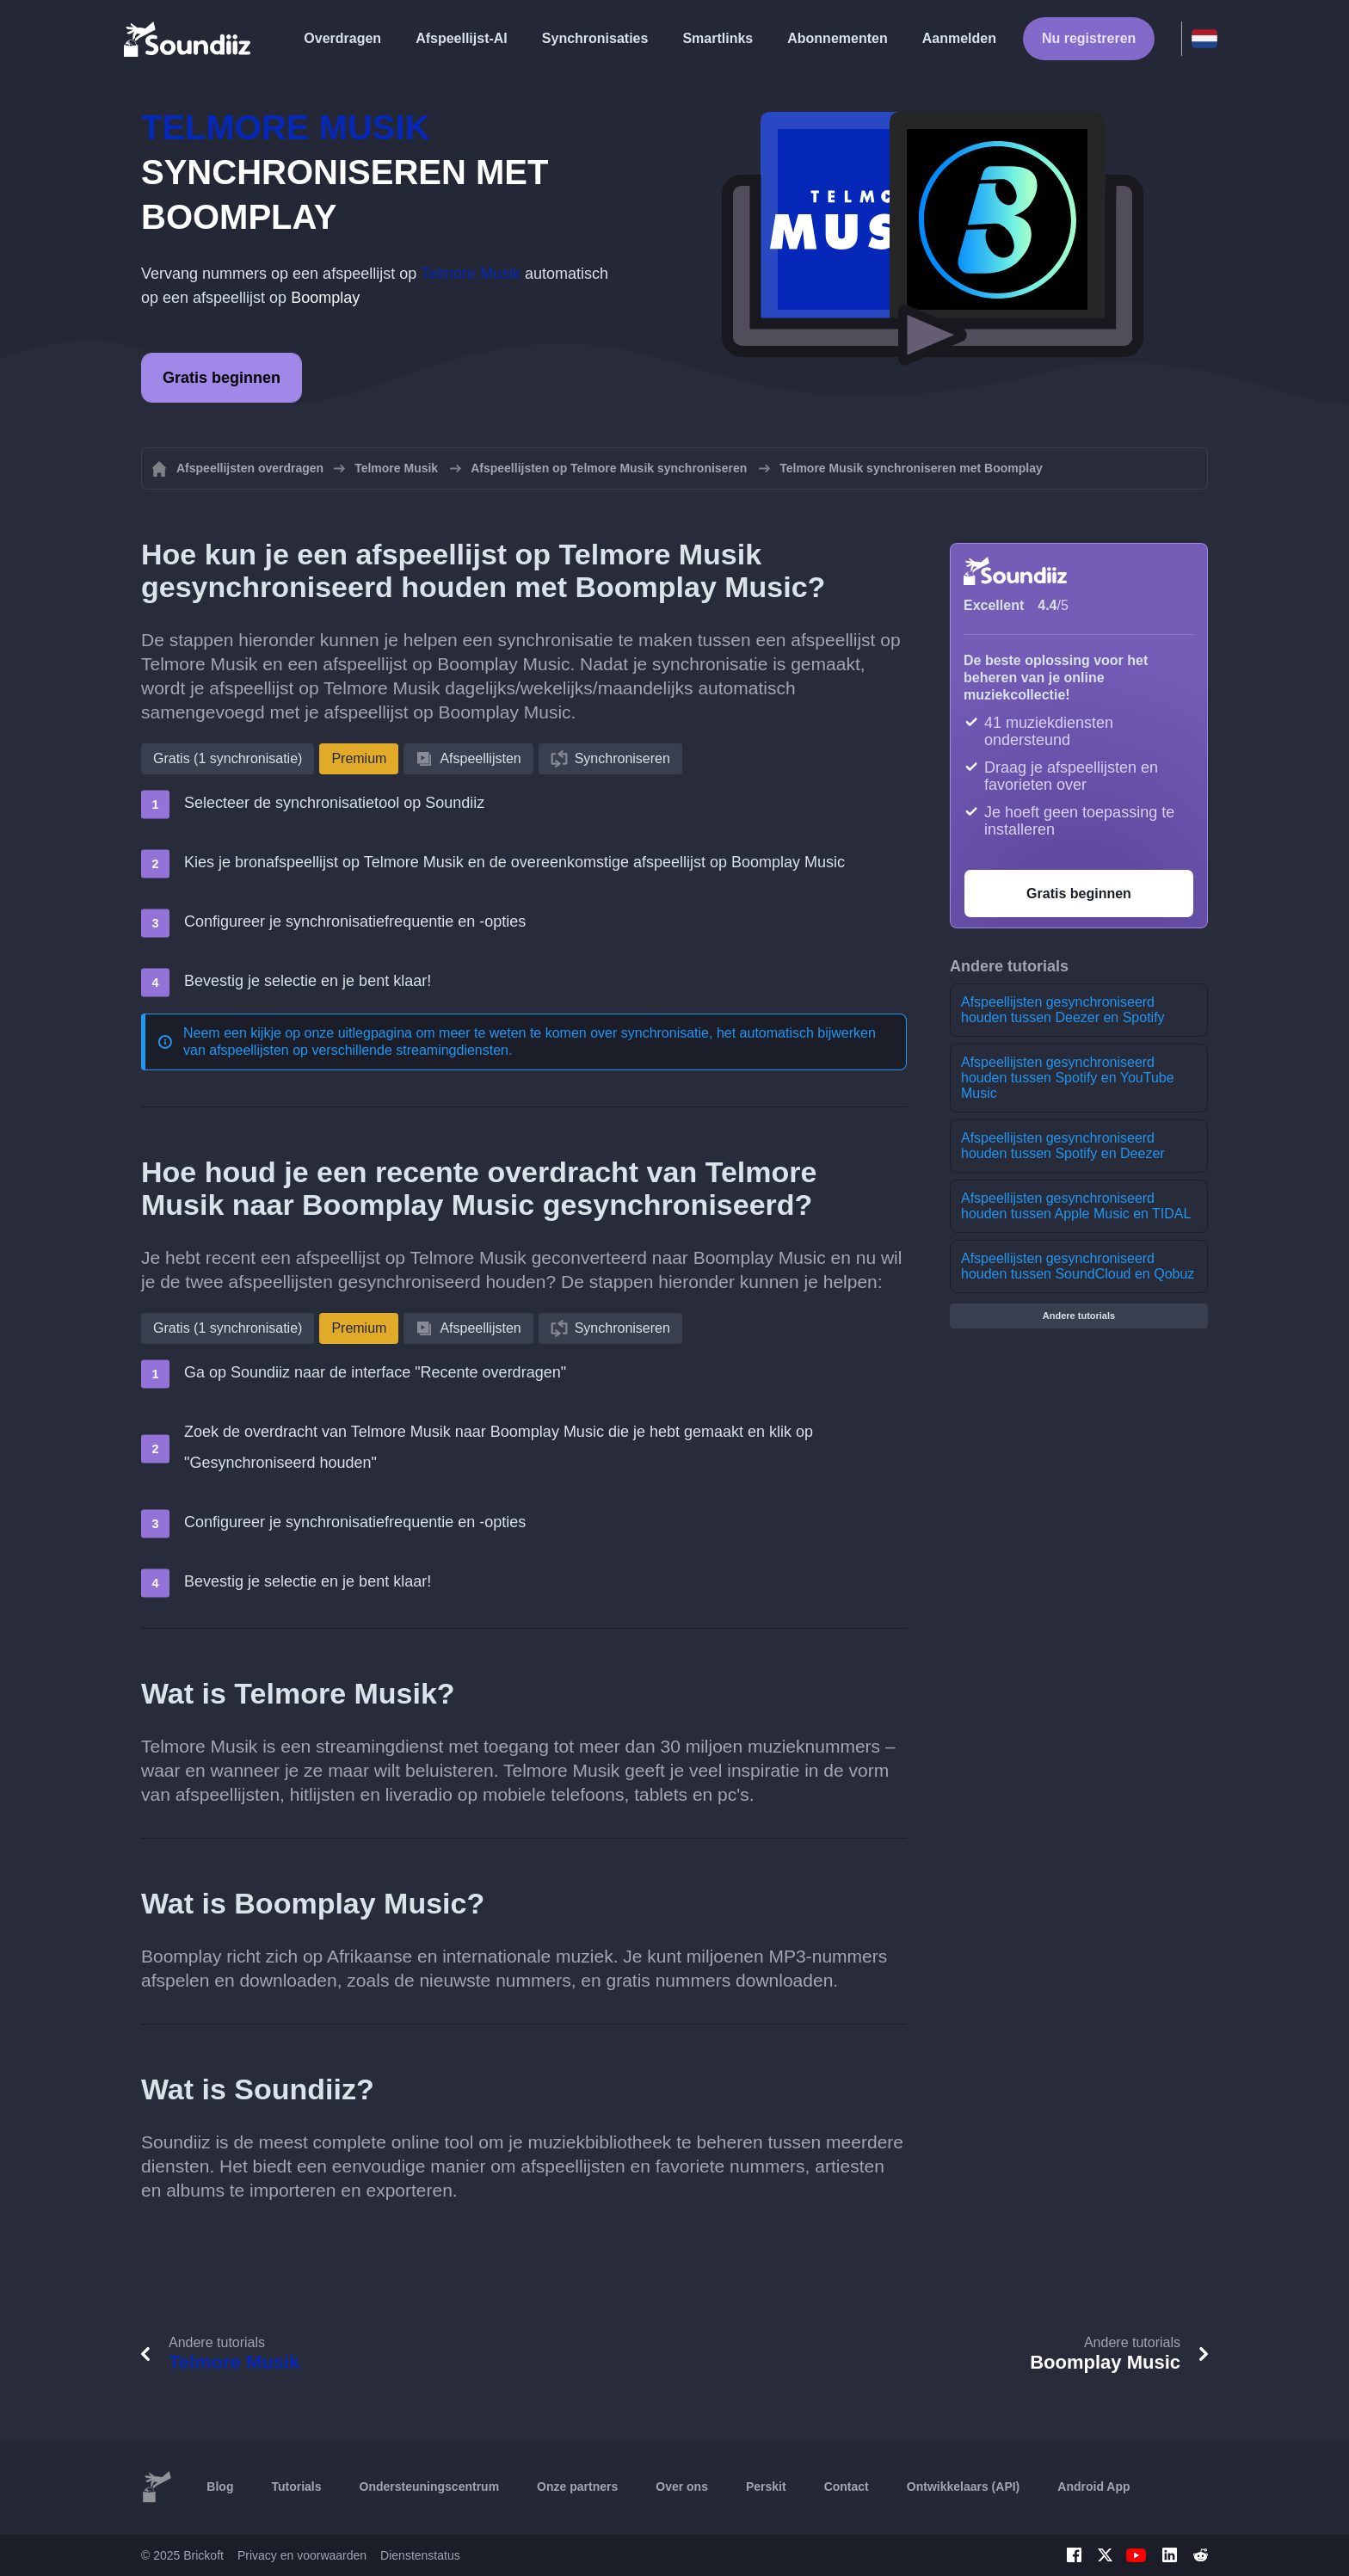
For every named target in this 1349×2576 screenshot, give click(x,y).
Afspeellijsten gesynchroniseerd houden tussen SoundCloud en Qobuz (1077, 1266)
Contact (846, 2486)
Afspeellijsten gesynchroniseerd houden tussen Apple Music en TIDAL (1076, 1206)
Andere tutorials (1079, 1315)
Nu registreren (1089, 38)
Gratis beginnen (221, 377)
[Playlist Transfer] (188, 38)
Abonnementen (837, 38)
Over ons (682, 2486)
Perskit (766, 2486)
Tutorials (296, 2486)
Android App (1093, 2486)
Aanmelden (959, 38)
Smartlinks (717, 38)
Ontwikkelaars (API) (963, 2486)
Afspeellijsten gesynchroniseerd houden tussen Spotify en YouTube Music (1067, 1077)
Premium (358, 758)
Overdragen (342, 38)
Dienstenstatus (420, 2555)
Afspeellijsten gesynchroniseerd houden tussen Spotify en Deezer (1063, 1146)
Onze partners (577, 2486)
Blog (219, 2486)
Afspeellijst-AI (462, 38)
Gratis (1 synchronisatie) (227, 758)
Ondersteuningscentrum (430, 2486)
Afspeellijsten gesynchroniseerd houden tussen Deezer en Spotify (1063, 1010)
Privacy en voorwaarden (302, 2555)
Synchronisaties (595, 38)
